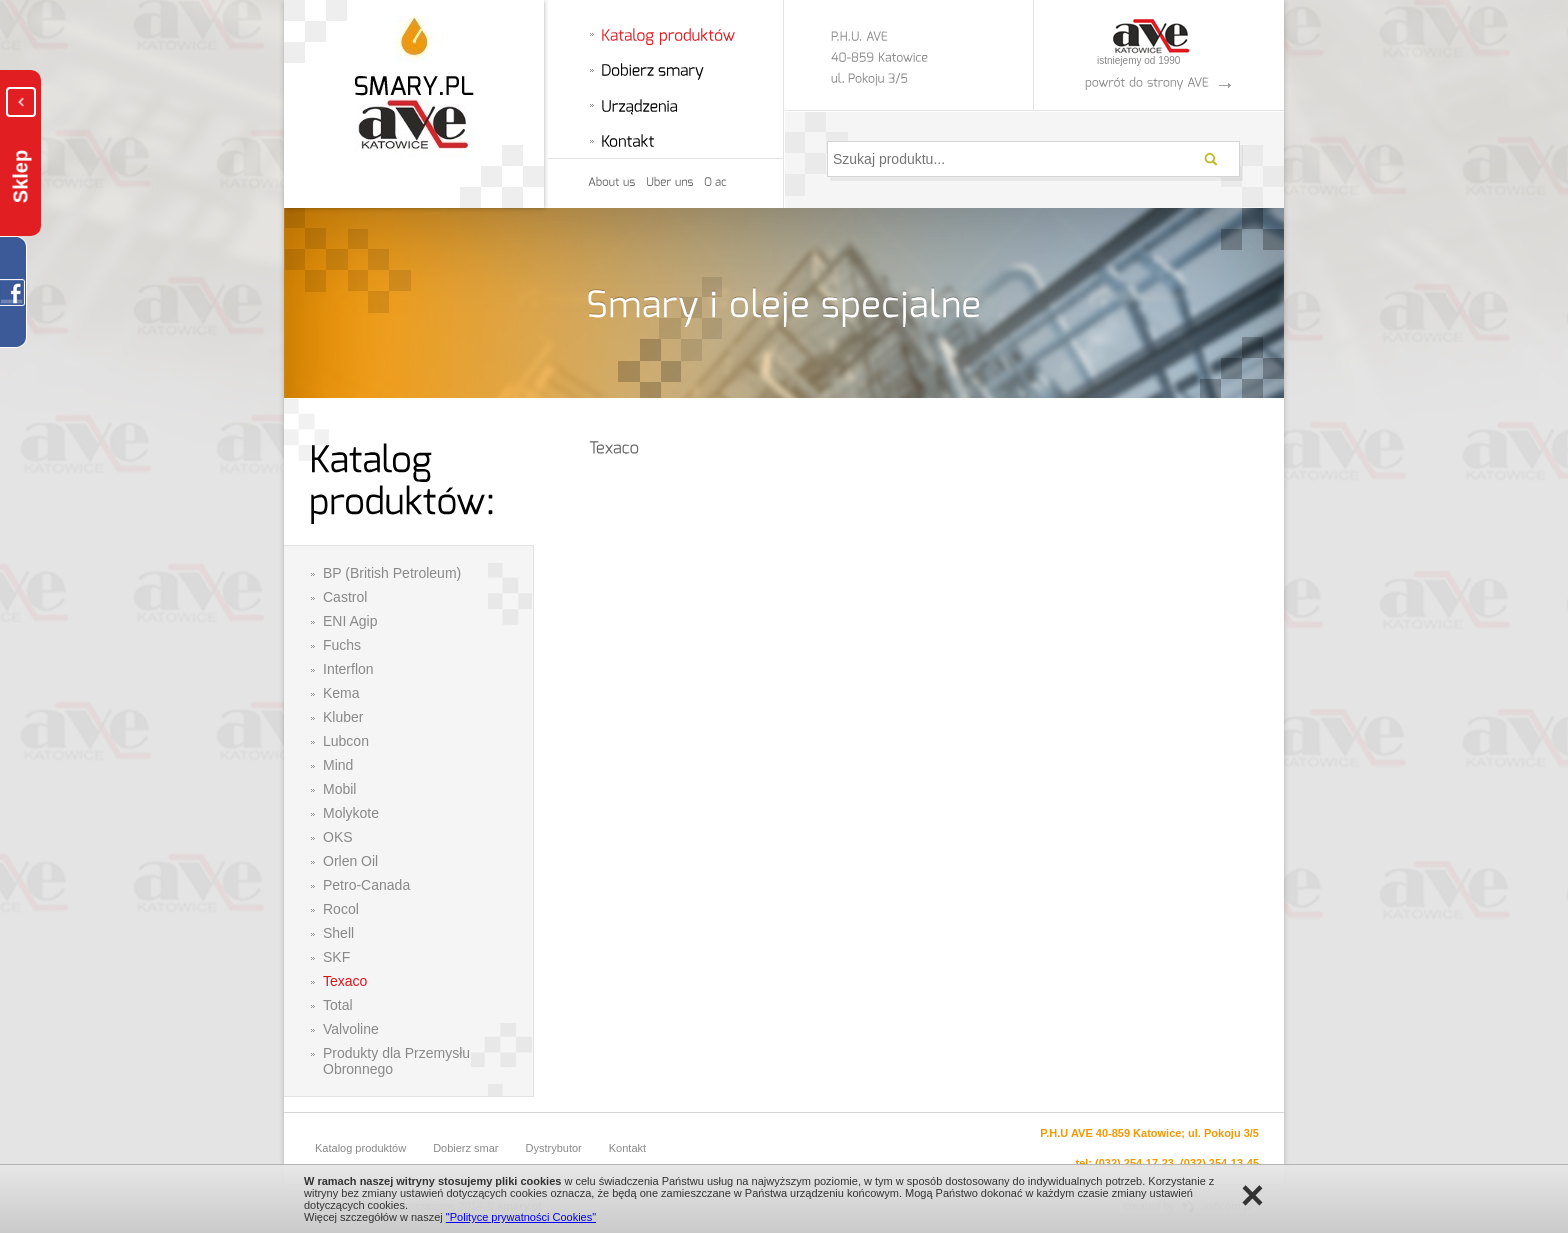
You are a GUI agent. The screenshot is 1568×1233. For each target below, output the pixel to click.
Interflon (348, 669)
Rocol (341, 909)
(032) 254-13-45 (1219, 1163)
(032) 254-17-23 (1134, 1163)
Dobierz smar (465, 1148)
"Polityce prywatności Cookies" (521, 1217)
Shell (338, 933)
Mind (338, 765)
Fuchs (342, 645)
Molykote (351, 813)
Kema (341, 693)
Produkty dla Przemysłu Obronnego (396, 1061)
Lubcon (346, 741)
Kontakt (627, 1148)
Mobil (339, 789)
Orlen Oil (350, 861)
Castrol (345, 597)
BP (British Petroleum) (392, 573)
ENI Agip (350, 621)
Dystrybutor (554, 1148)
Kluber (343, 717)
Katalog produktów (360, 1148)
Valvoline (351, 1029)
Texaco (345, 981)
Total (338, 1005)
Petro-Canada (366, 885)
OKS (338, 837)
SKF (336, 957)
